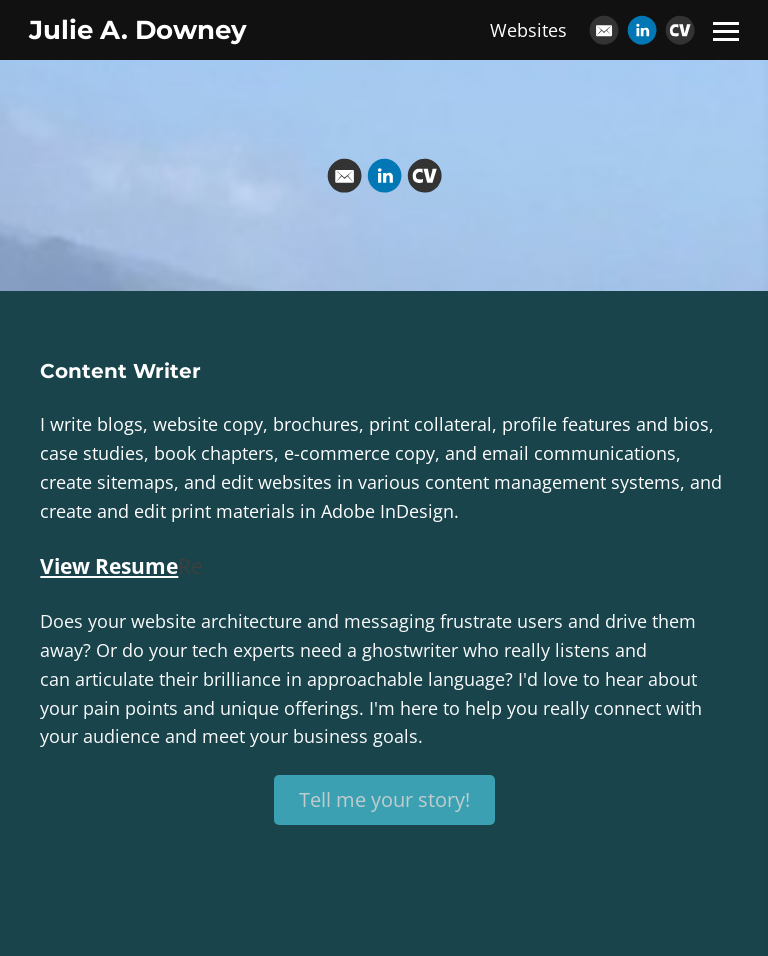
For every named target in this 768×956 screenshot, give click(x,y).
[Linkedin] (642, 30)
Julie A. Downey (138, 30)
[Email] (604, 30)
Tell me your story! (384, 799)
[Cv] (680, 30)
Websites (528, 30)
